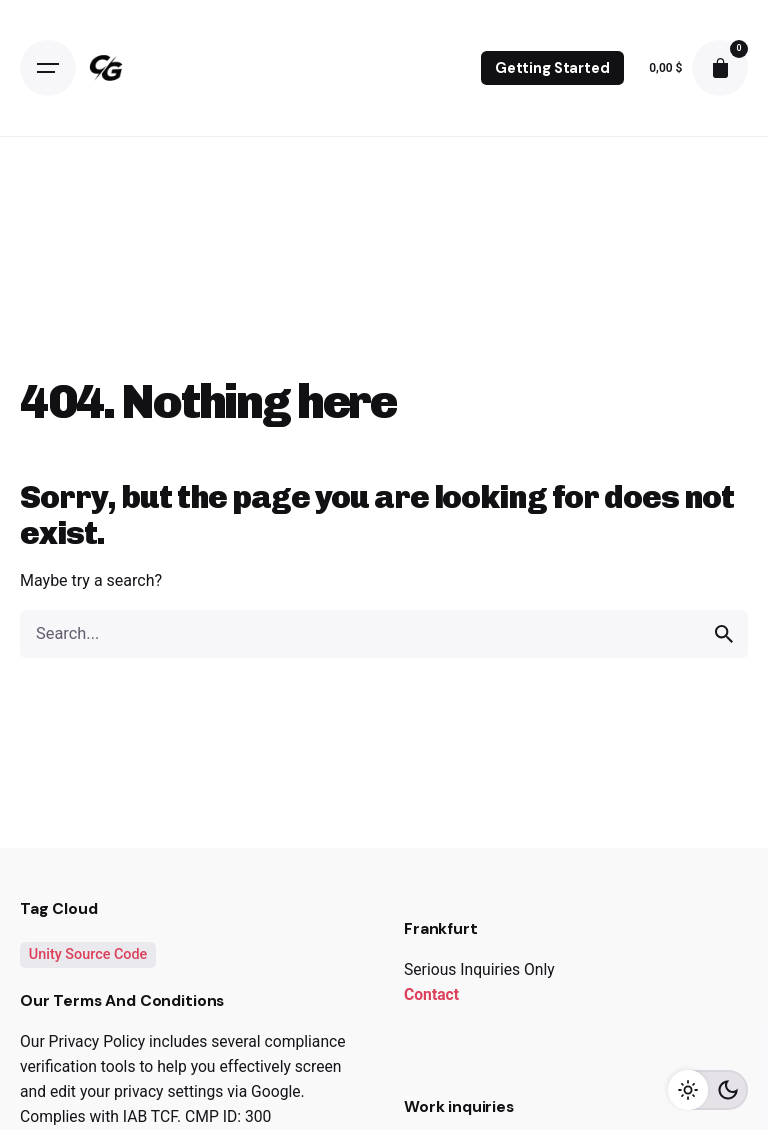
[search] (724, 634)
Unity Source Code (88, 954)
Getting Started (552, 68)
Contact (431, 994)
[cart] (720, 68)
